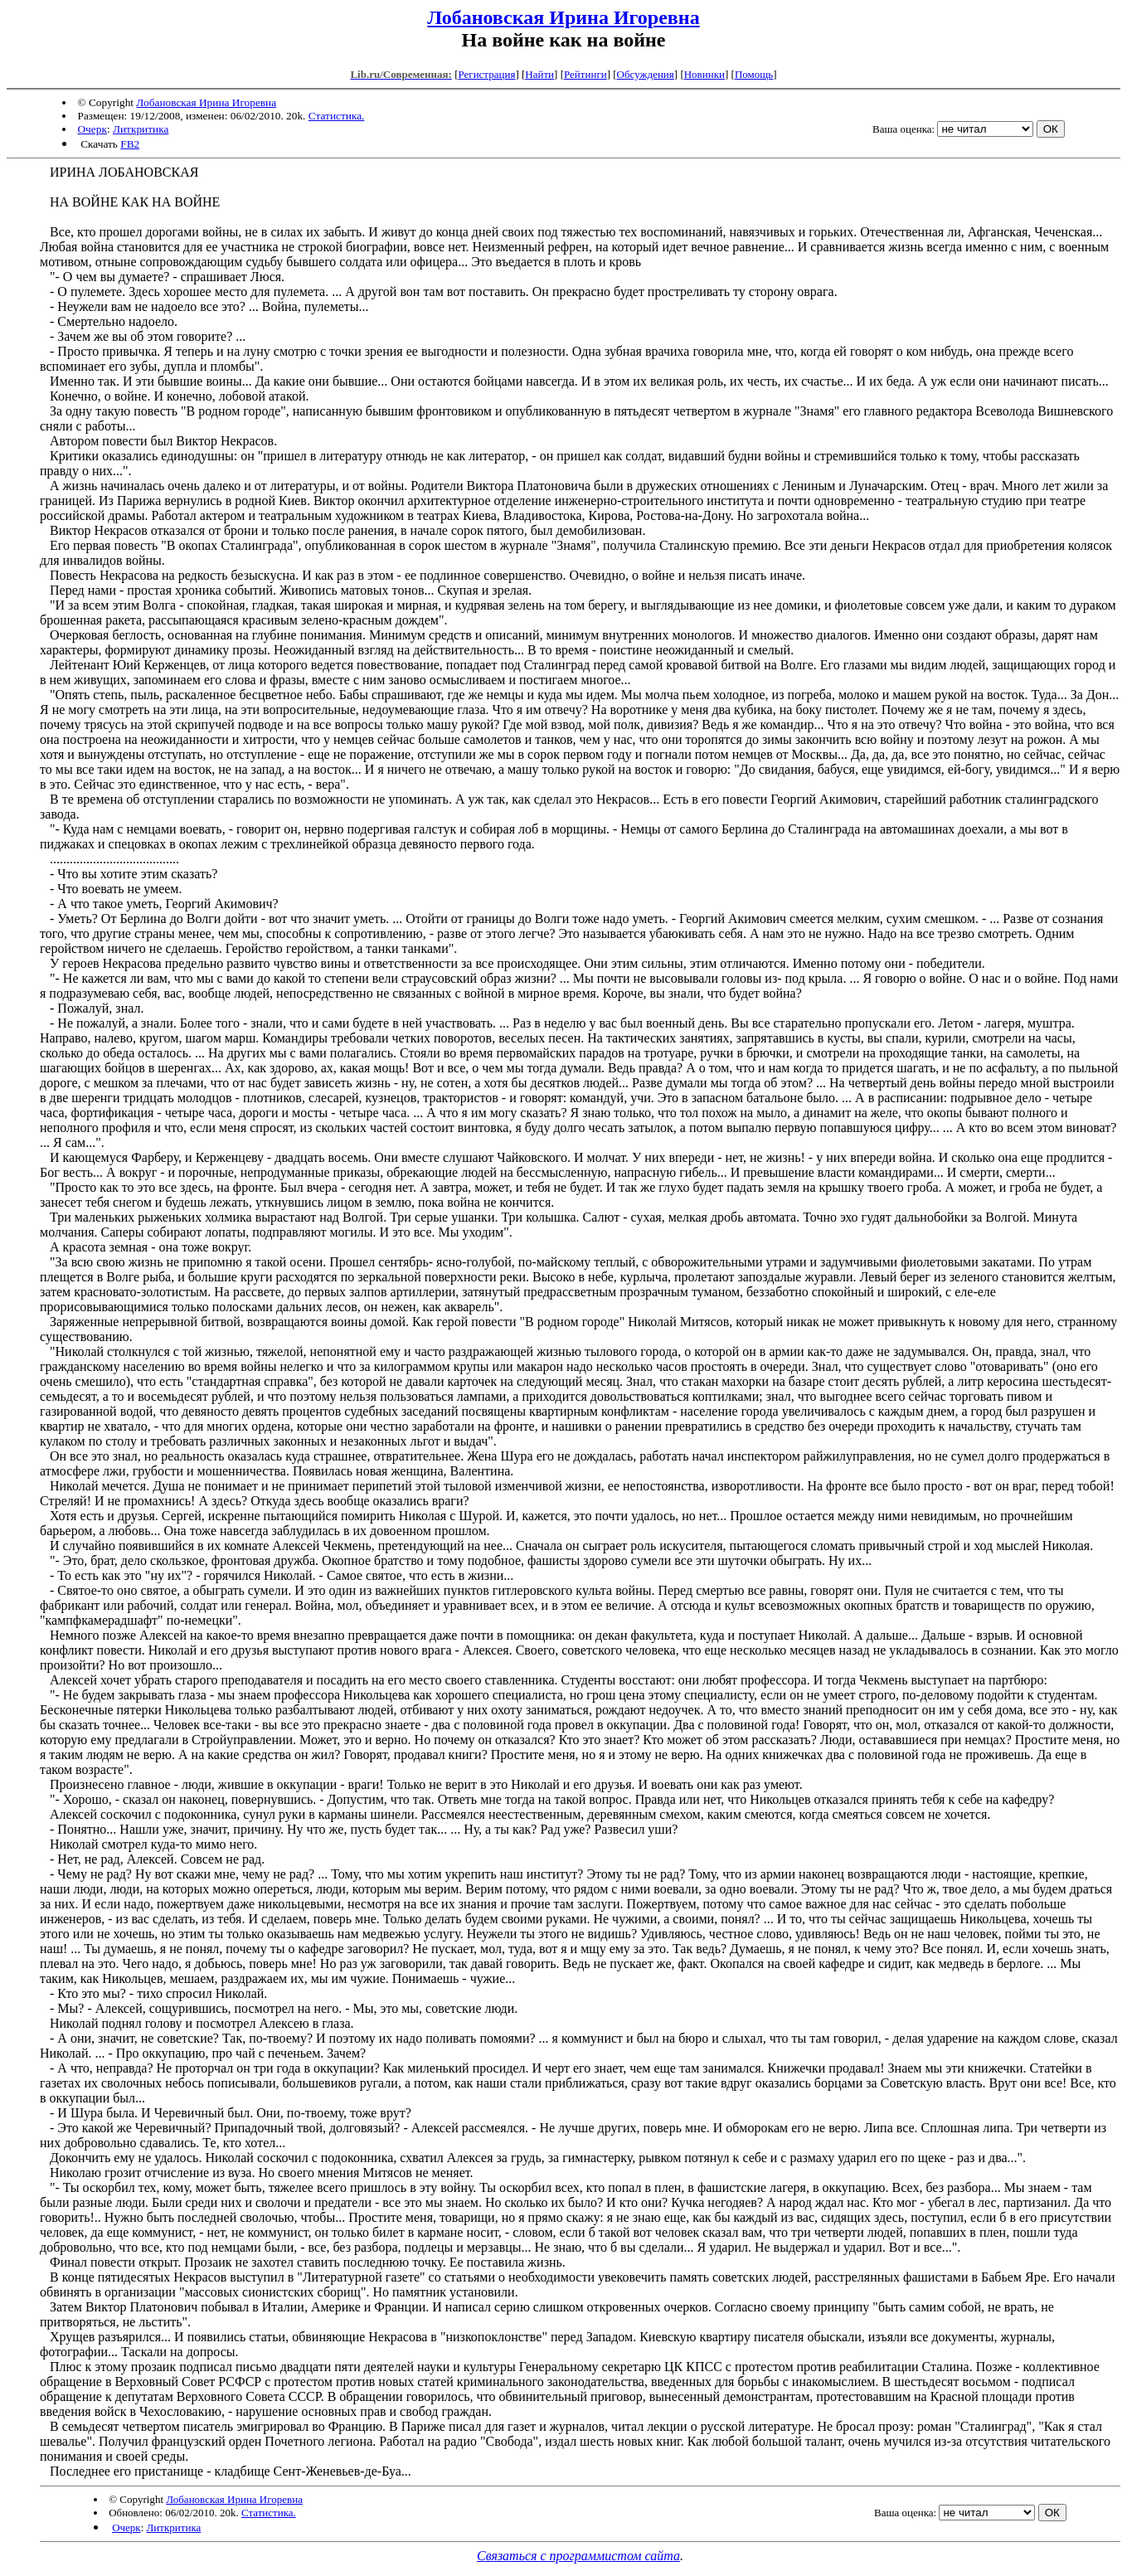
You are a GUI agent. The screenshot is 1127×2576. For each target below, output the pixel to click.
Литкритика (140, 129)
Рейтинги (585, 74)
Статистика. (336, 115)
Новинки (704, 74)
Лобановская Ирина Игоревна (563, 17)
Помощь (754, 74)
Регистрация (486, 74)
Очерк (91, 129)
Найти (539, 74)
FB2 (129, 144)
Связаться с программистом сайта (578, 2556)
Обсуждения (645, 74)
